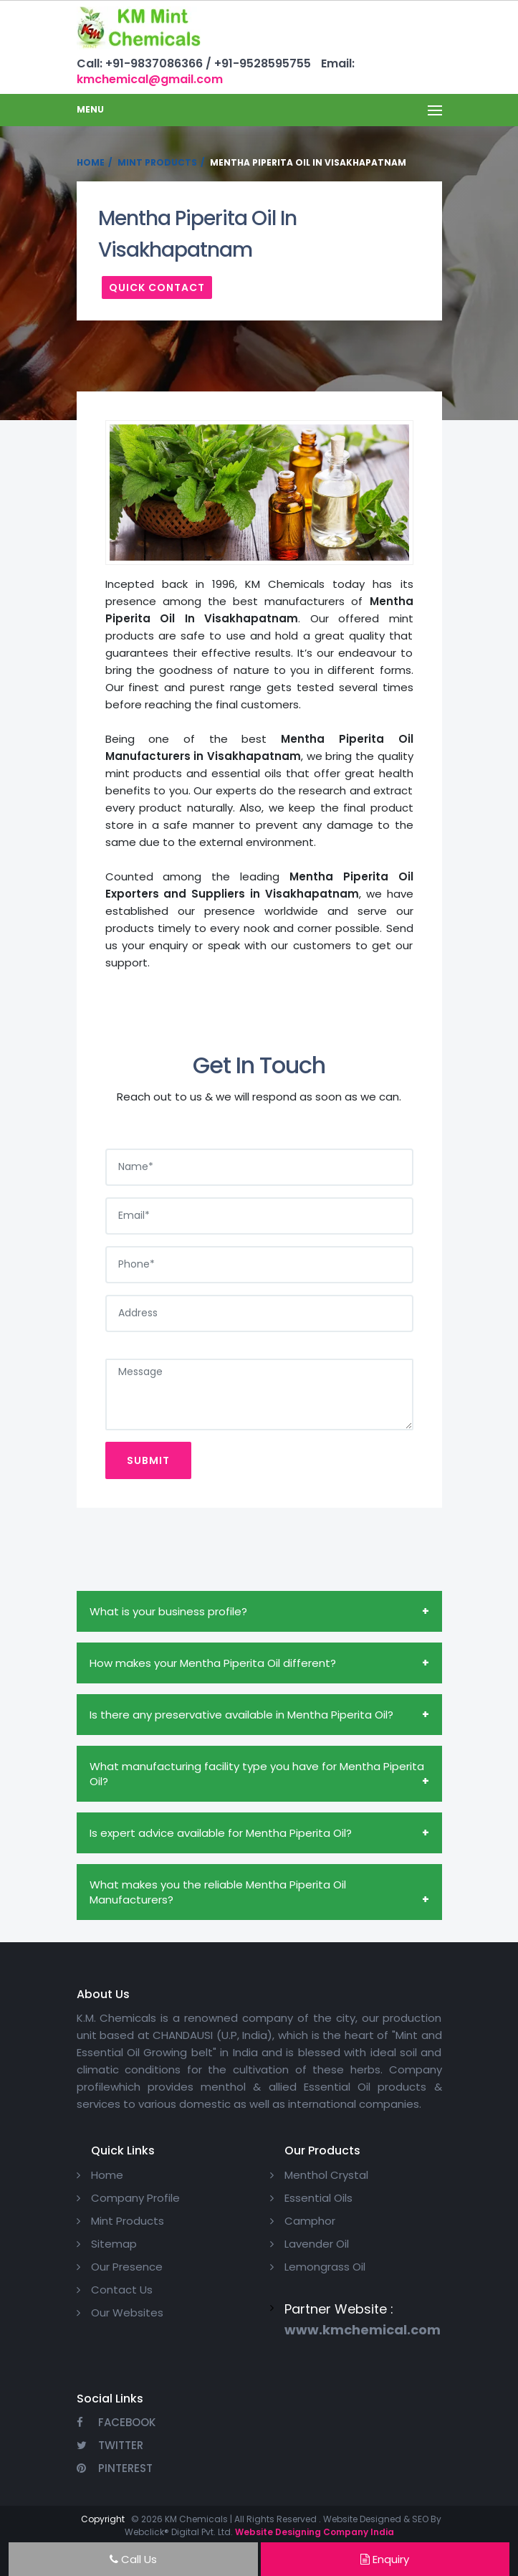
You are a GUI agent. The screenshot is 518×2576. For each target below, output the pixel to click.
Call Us (133, 2559)
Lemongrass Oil (324, 2266)
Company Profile (135, 2197)
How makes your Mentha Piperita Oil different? (213, 1662)
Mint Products (157, 162)
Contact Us (122, 2289)
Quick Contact (157, 287)
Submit (148, 1460)
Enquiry (384, 2559)
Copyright (103, 2519)
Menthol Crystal (326, 2174)
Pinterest (115, 2468)
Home (91, 162)
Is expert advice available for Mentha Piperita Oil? (221, 1832)
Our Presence (127, 2266)
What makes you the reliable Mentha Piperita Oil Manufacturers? (218, 1892)
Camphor (309, 2220)
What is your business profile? (168, 1611)
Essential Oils (318, 2197)
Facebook (116, 2422)
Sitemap (114, 2243)
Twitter (110, 2445)
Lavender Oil (316, 2243)
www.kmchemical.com (362, 2330)
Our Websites (127, 2312)
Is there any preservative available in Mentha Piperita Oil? (241, 1714)
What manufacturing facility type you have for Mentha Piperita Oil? (257, 1774)
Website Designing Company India (314, 2532)
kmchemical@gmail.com (150, 79)
